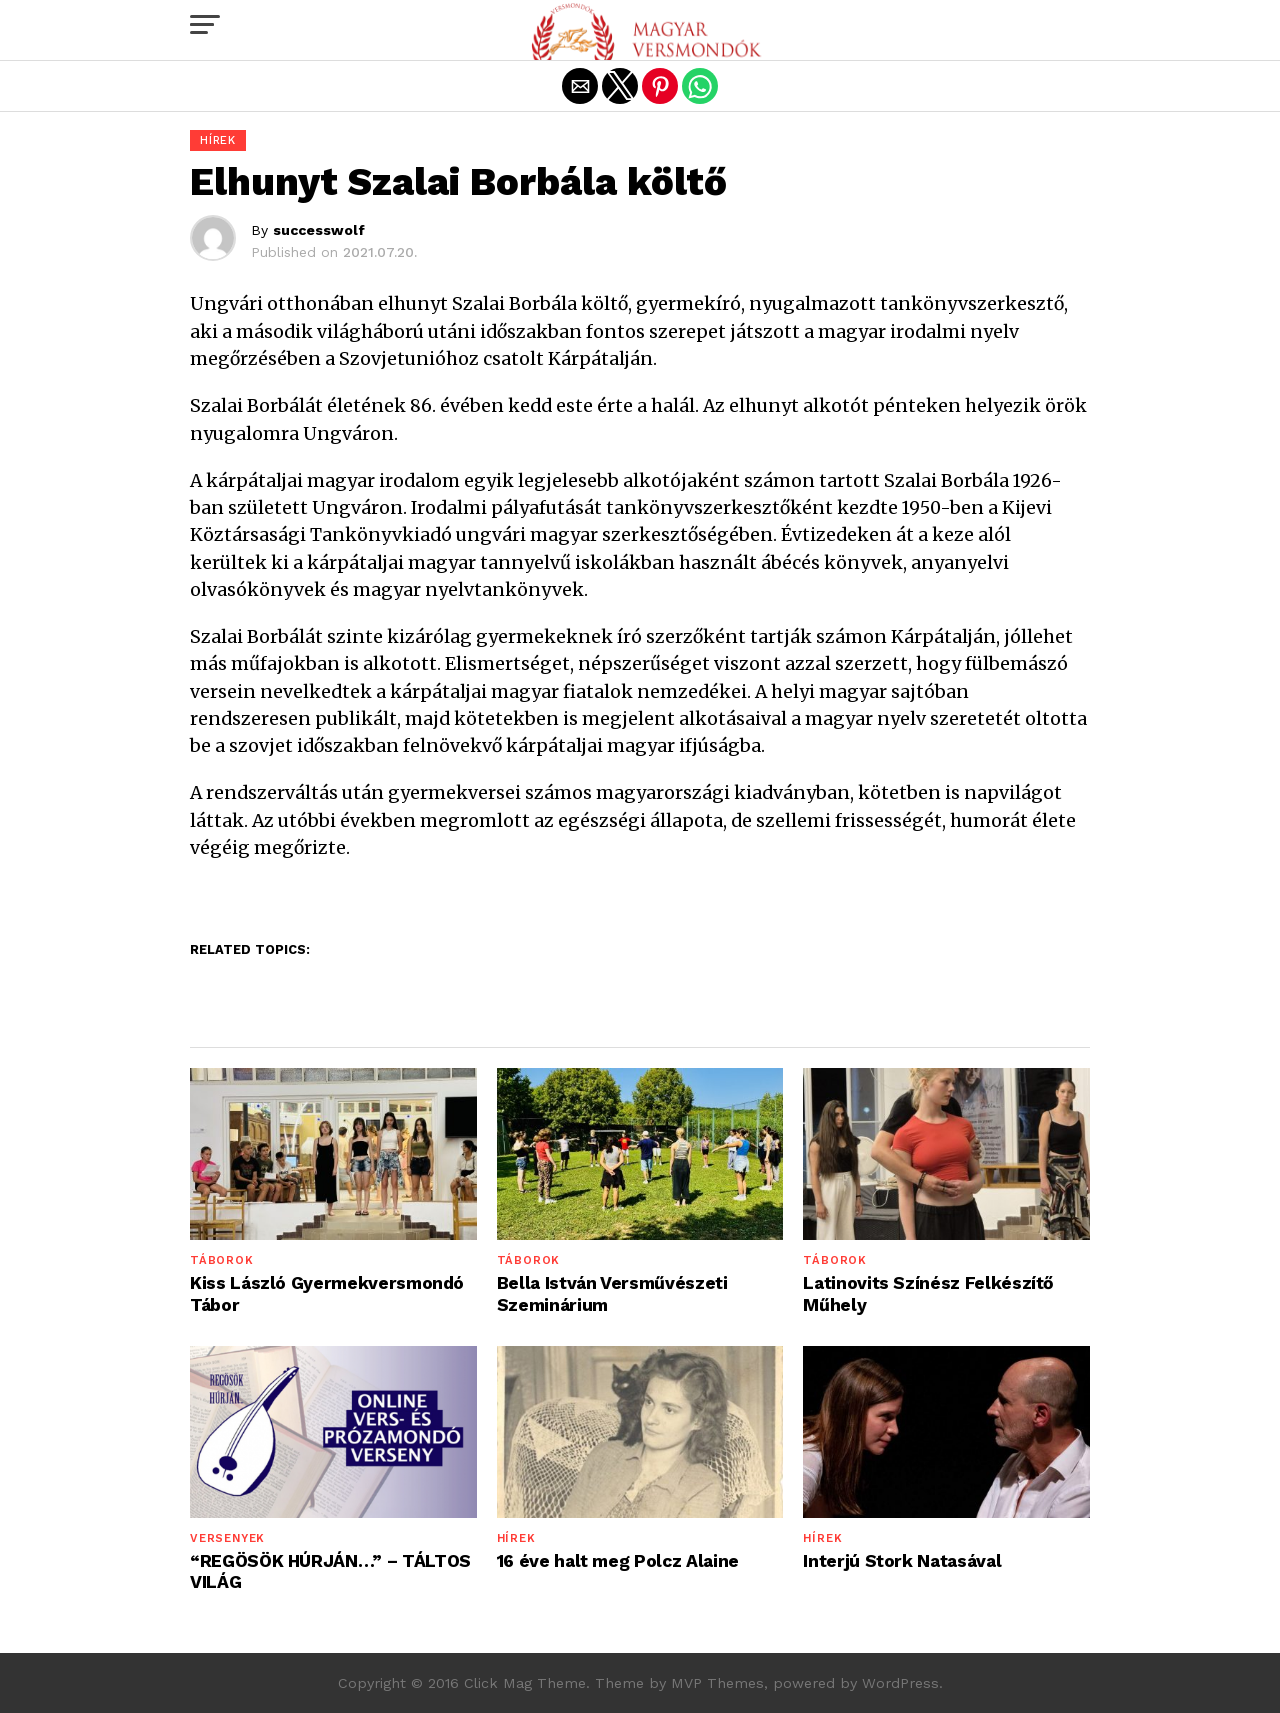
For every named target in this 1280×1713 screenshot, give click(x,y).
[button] (205, 25)
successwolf (319, 230)
